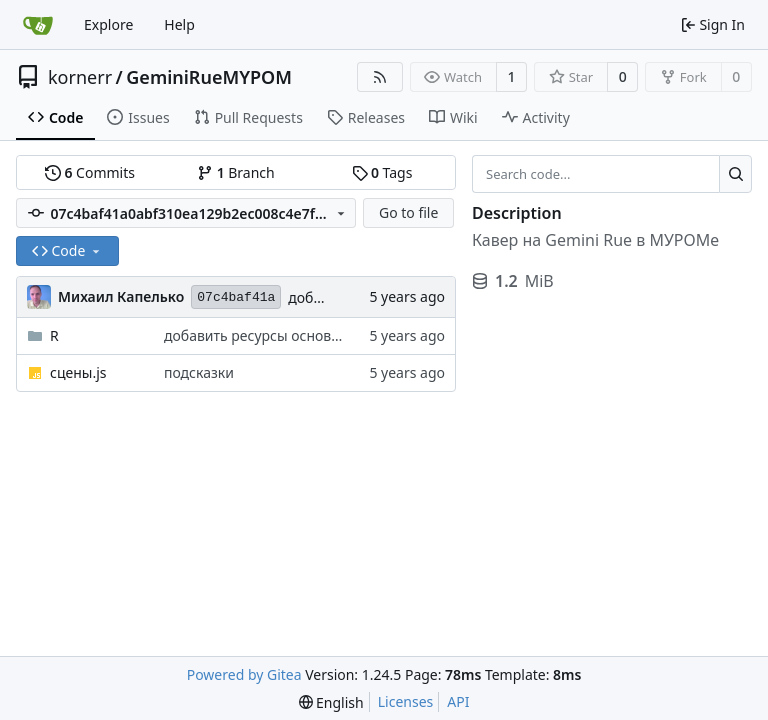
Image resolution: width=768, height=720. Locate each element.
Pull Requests (248, 117)
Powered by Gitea (244, 674)
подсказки (199, 372)
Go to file (408, 212)
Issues (138, 117)
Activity (536, 117)
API (458, 701)
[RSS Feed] (380, 77)
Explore (108, 24)
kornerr (80, 77)
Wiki (453, 117)
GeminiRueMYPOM (209, 77)
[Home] (38, 25)
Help (179, 24)
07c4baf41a (236, 297)
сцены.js (78, 372)
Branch (236, 172)
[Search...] (735, 174)
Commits (90, 172)
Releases (366, 117)
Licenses (406, 701)
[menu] (331, 702)
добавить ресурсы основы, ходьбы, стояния (313, 335)
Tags (382, 172)
